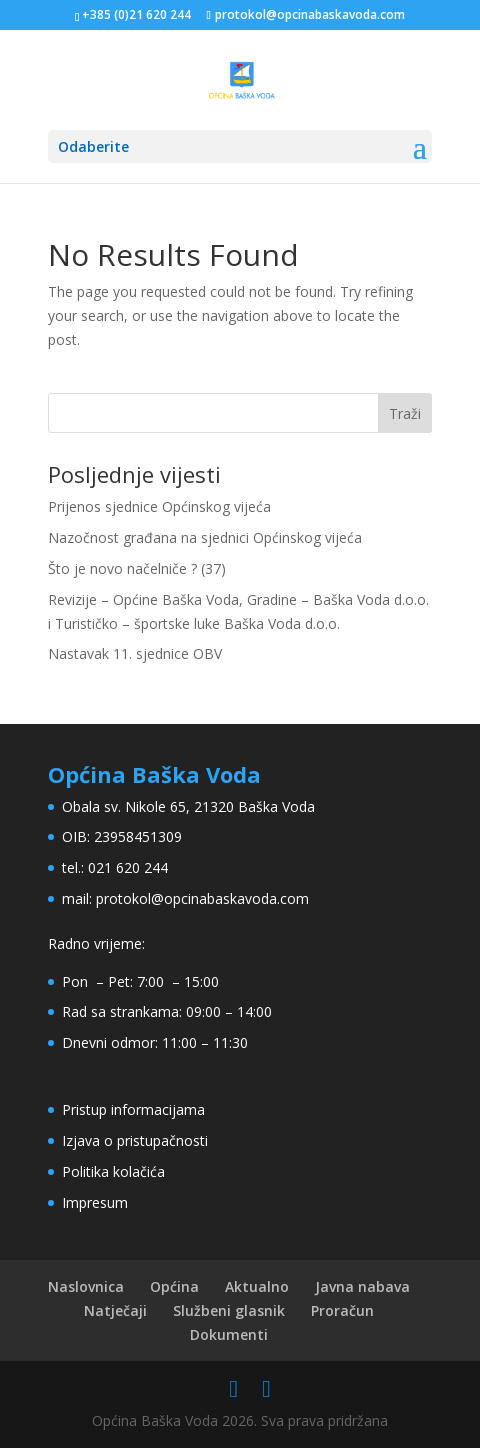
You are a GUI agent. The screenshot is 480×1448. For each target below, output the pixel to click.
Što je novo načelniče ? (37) (137, 568)
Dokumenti (229, 1334)
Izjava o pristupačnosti (135, 1140)
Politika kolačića (113, 1171)
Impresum (95, 1202)
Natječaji (115, 1310)
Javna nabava (362, 1286)
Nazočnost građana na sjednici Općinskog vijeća (205, 537)
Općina (174, 1286)
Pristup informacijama (133, 1109)
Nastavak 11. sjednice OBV (135, 653)
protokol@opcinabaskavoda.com (202, 898)
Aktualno (257, 1286)
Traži (405, 413)
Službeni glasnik (229, 1310)
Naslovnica (86, 1286)
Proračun (342, 1310)
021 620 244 (128, 867)
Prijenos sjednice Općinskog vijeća (159, 506)
